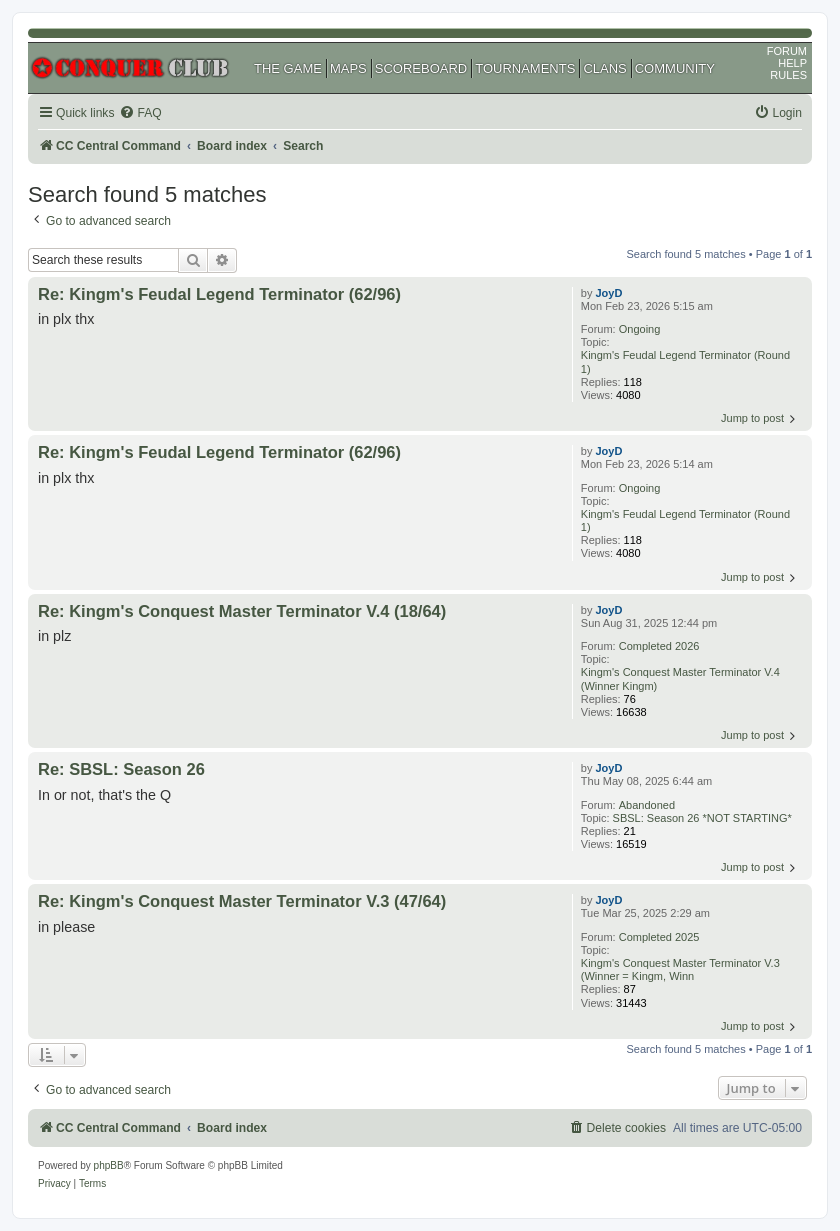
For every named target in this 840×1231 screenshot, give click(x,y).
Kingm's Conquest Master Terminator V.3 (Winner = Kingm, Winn (680, 969)
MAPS (348, 68)
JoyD (609, 293)
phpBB (109, 1165)
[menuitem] (140, 113)
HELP (792, 63)
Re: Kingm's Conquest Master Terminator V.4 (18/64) (242, 611)
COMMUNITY (675, 68)
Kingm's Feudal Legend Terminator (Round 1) (685, 361)
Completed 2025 (659, 937)
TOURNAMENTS (525, 68)
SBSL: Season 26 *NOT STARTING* (702, 818)
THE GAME (288, 68)
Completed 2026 (659, 646)
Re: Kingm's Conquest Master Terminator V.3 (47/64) (242, 901)
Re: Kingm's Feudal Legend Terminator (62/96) (219, 294)
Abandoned (647, 805)
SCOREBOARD (421, 68)
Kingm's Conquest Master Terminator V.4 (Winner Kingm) (680, 678)
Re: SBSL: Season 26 (121, 769)
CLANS (604, 68)
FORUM (787, 51)
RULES (788, 75)
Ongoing (640, 329)
